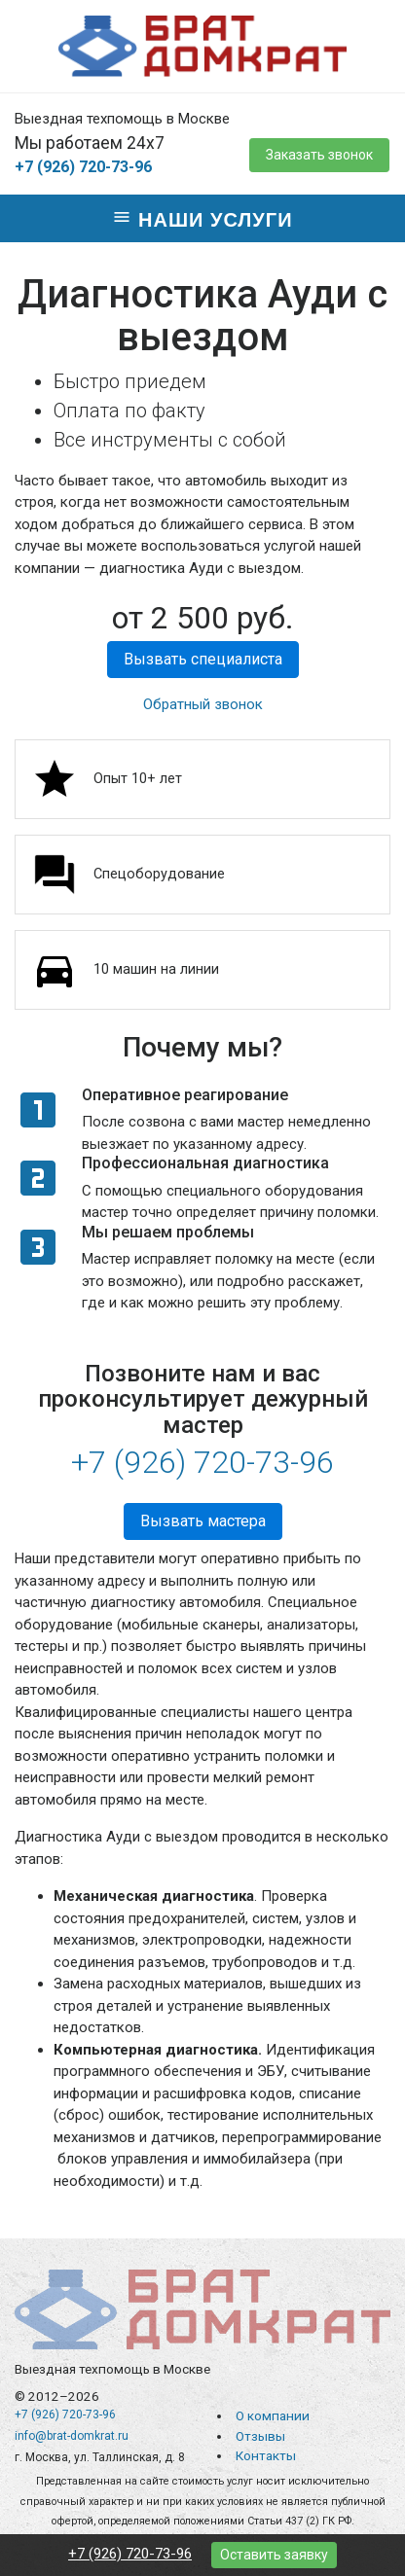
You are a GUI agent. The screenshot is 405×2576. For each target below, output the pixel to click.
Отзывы (260, 2436)
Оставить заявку (274, 2554)
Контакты (266, 2455)
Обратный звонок (203, 704)
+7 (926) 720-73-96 (83, 167)
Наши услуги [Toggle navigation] (202, 219)
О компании (273, 2415)
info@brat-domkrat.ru (72, 2436)
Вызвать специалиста (203, 659)
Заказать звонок (319, 154)
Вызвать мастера (203, 1521)
